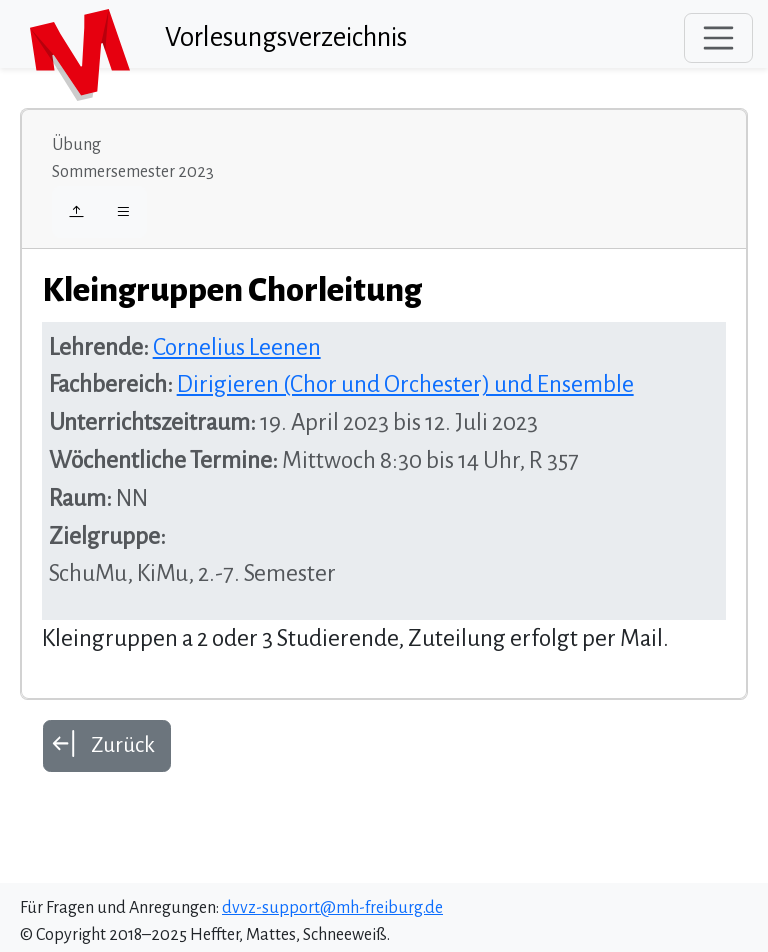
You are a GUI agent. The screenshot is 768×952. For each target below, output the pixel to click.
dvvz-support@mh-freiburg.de (332, 908)
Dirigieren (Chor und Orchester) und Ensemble (405, 384)
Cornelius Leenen (237, 347)
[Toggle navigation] (719, 38)
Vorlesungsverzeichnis (286, 37)
